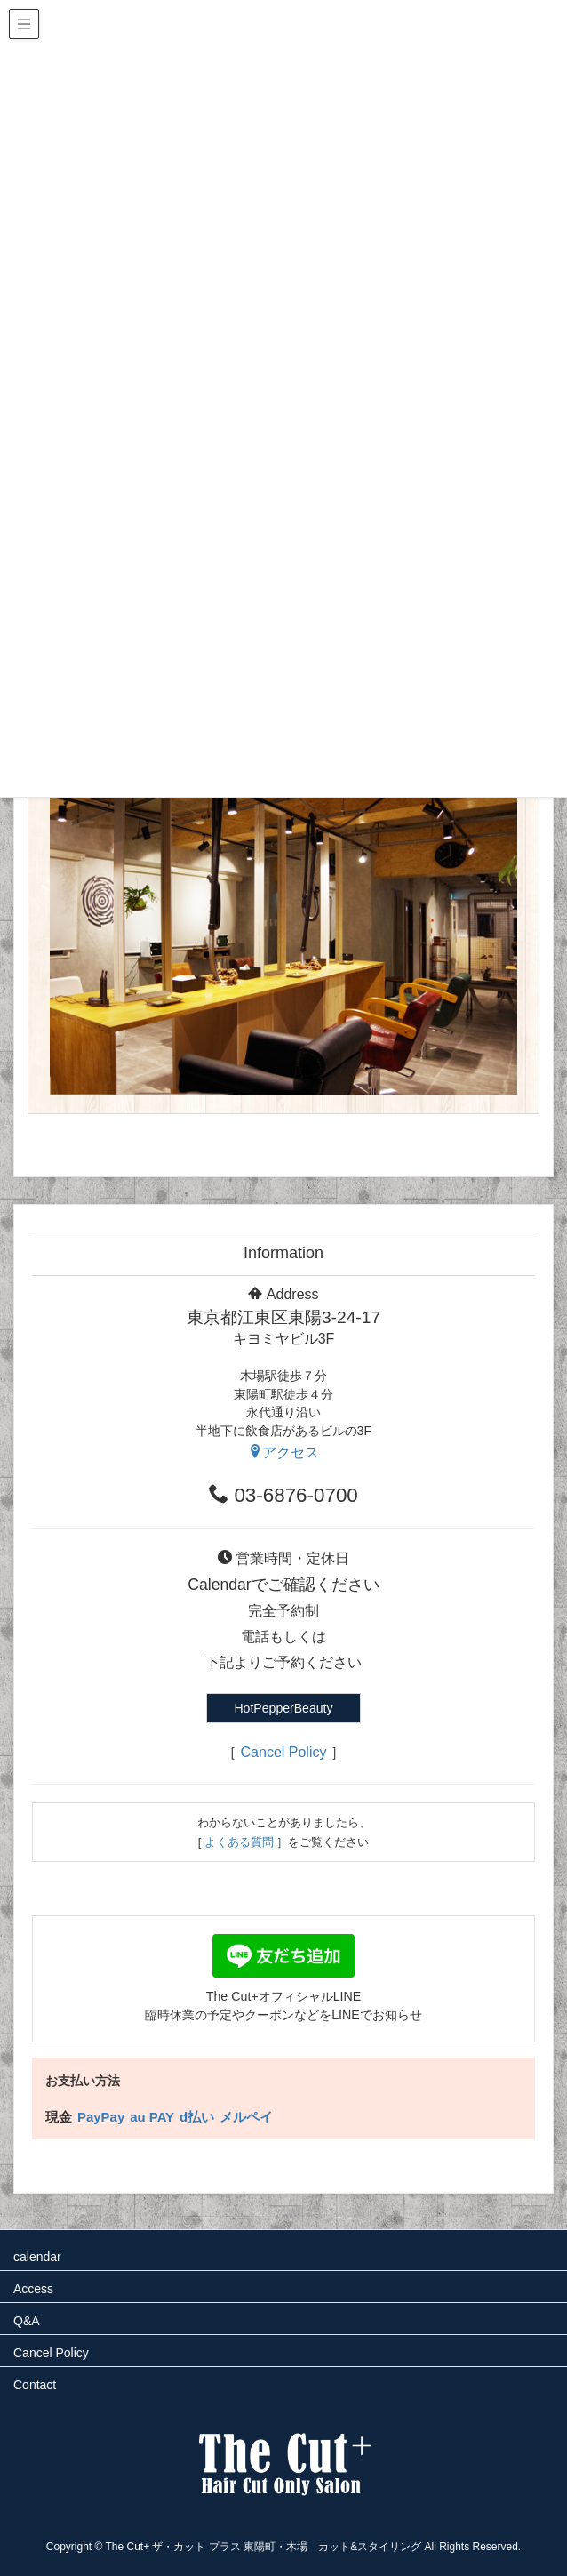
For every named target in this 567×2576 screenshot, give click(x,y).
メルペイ (246, 2116)
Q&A (26, 2321)
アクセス (283, 1452)
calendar (37, 2257)
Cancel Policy (284, 1752)
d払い (197, 2116)
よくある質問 (239, 1842)
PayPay (100, 2116)
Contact (34, 2385)
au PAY (152, 2116)
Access (33, 2289)
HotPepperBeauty (283, 1708)
